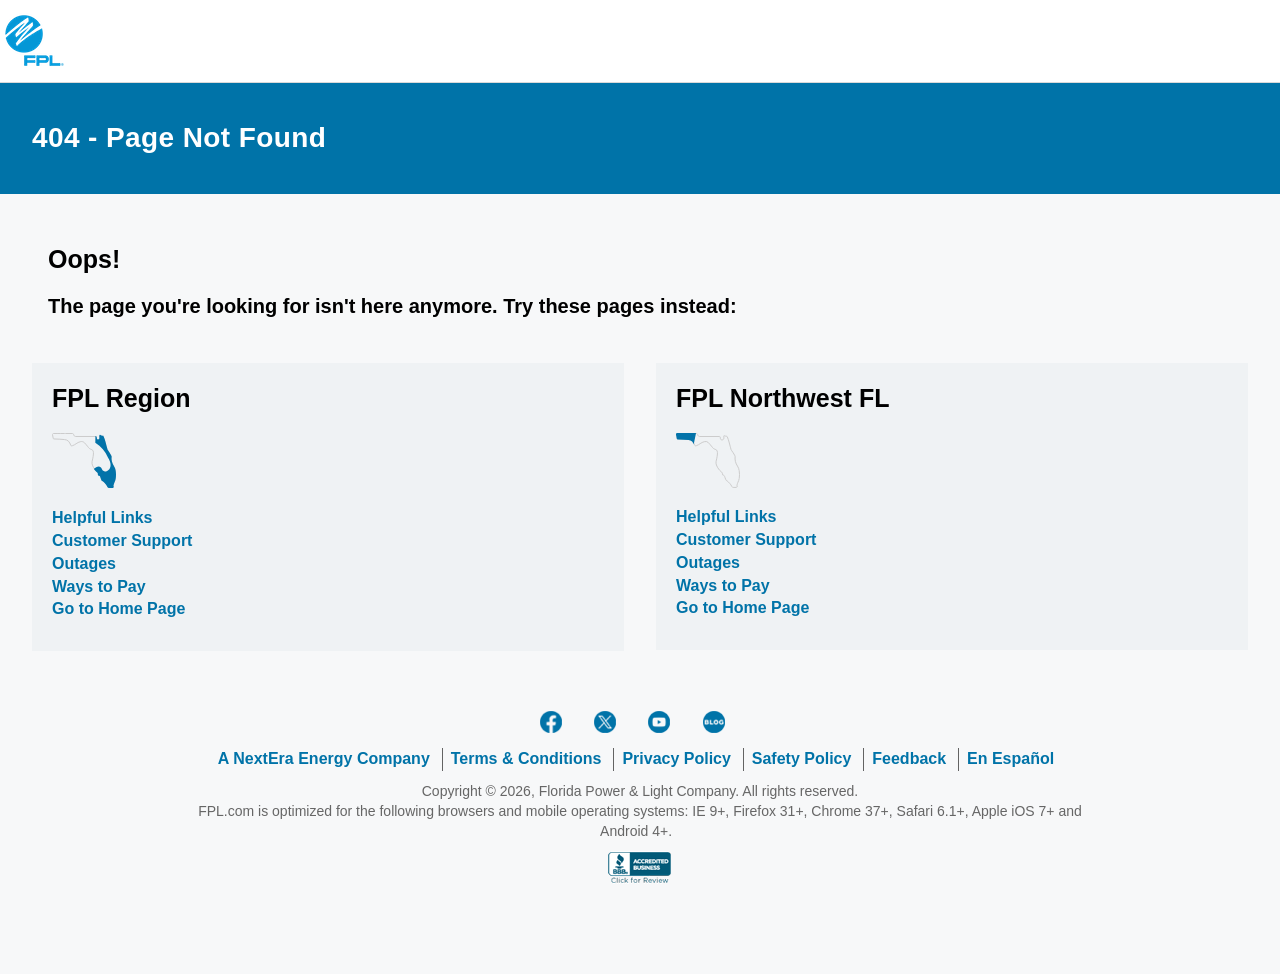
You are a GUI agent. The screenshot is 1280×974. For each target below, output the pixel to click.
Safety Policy (802, 758)
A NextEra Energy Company (324, 758)
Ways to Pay (99, 586)
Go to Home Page (118, 608)
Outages (84, 563)
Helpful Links (102, 517)
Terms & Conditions (526, 758)
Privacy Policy (676, 758)
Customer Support (122, 540)
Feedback (909, 758)
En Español (1010, 758)
